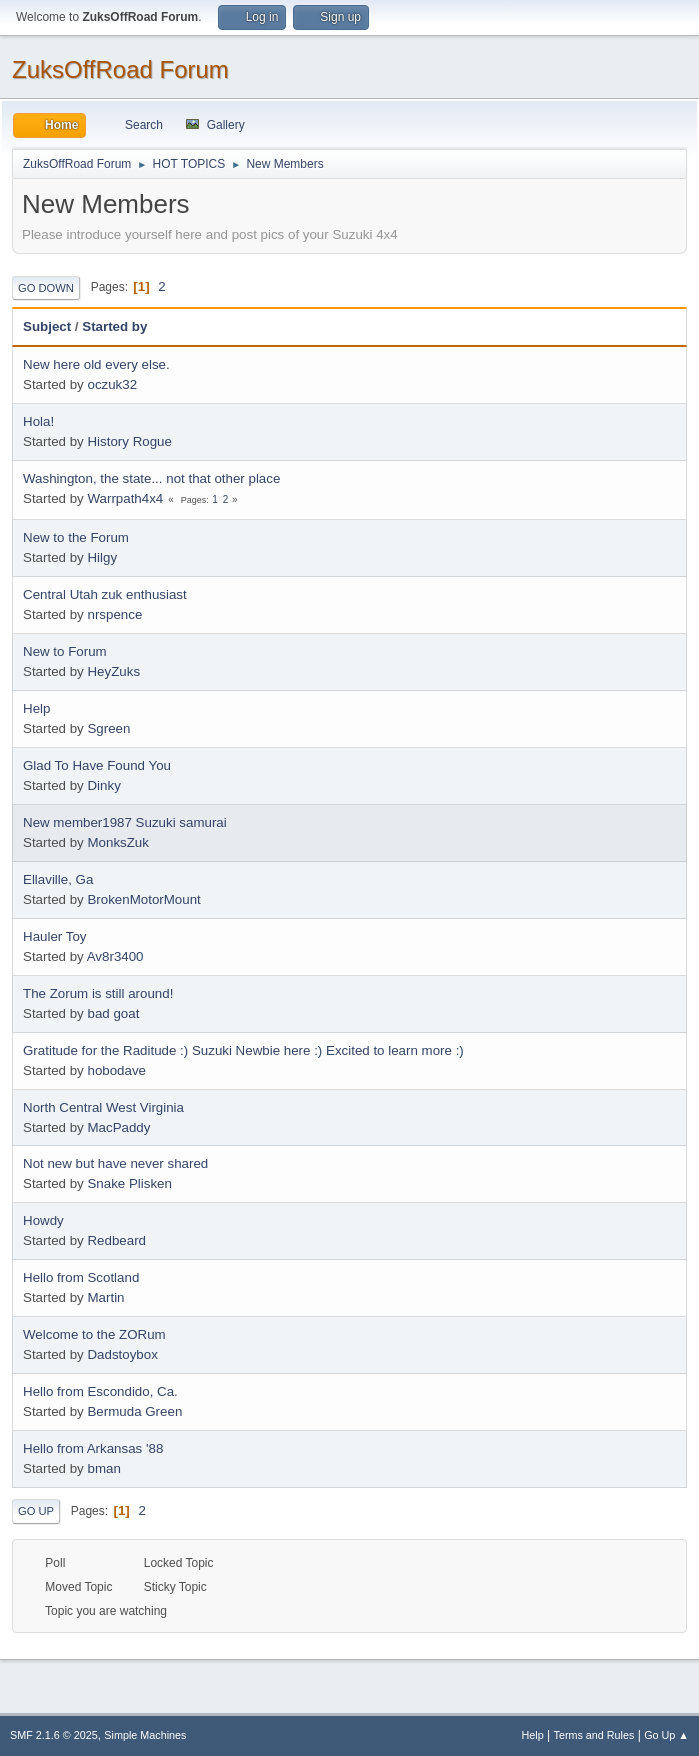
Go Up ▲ (666, 1735)
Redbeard (116, 1240)
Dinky (103, 785)
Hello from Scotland (81, 1277)
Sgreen (108, 728)
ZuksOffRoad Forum (120, 69)
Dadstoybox (122, 1354)
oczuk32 (112, 384)
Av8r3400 (115, 956)
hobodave (116, 1070)
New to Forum (65, 651)
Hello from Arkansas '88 (93, 1448)
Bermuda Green (134, 1411)
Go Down (46, 288)
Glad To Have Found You (97, 765)
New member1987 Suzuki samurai (125, 822)
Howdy (43, 1220)
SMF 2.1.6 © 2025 (54, 1735)
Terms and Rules (594, 1735)
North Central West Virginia (103, 1107)
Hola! (38, 421)
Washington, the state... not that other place (151, 478)
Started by (114, 326)
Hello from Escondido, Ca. (100, 1391)
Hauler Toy (54, 936)
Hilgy (102, 557)
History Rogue (129, 441)
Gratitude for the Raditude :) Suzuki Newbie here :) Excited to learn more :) (243, 1050)
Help (36, 708)
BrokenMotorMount (143, 899)
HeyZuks (113, 671)
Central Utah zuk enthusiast (105, 594)
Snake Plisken (129, 1183)
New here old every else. (96, 364)
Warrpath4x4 (125, 498)
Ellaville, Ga (58, 879)
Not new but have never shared (115, 1163)
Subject (47, 326)
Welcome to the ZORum (94, 1334)
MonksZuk (117, 842)
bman (103, 1468)
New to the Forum (76, 537)
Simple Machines (145, 1735)
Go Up (36, 1511)
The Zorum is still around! (98, 993)
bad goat (113, 1013)
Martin (105, 1297)
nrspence (114, 614)
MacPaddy (118, 1127)
